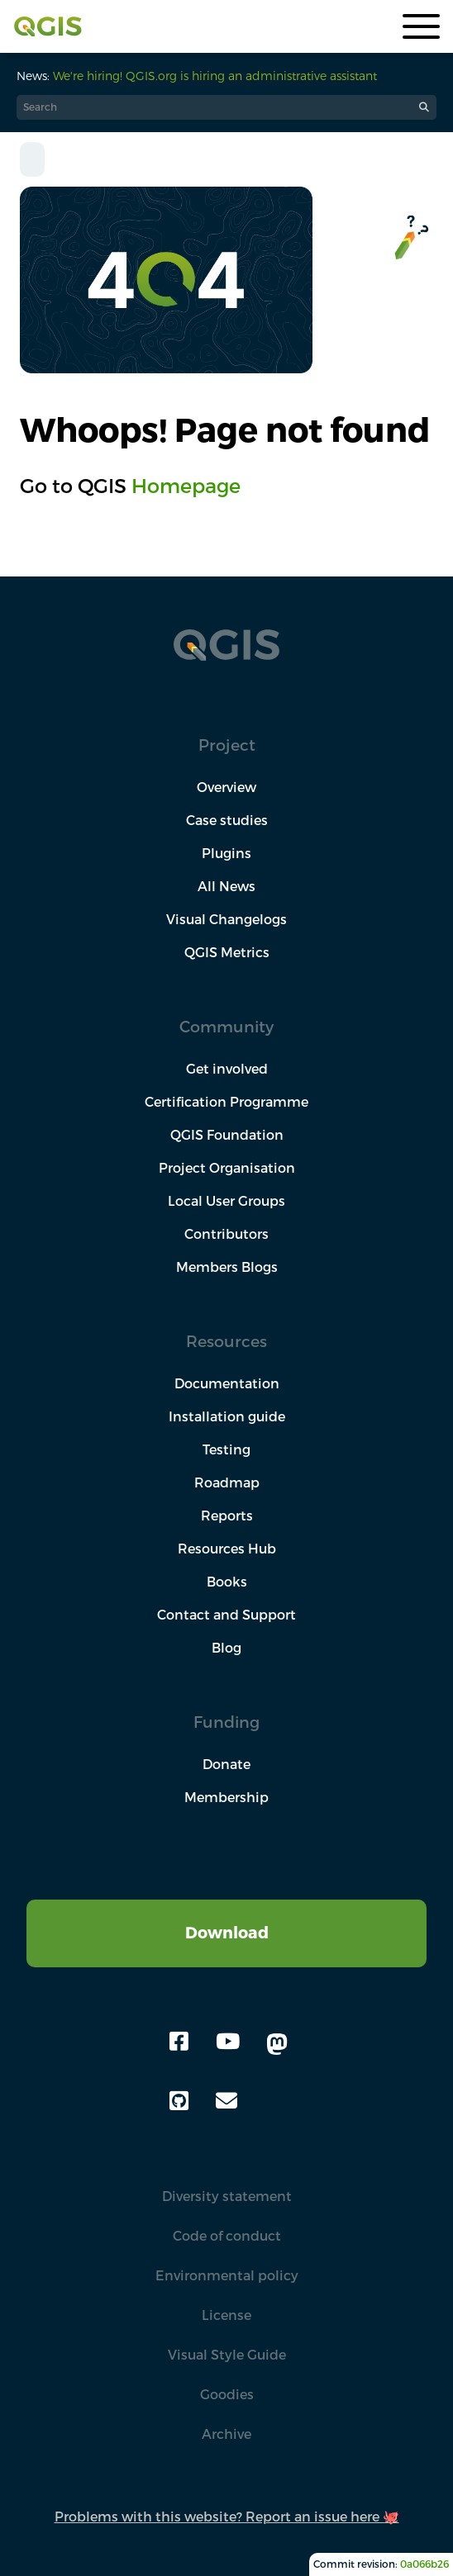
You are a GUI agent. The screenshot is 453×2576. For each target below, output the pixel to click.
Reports (227, 1515)
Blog (226, 1647)
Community (226, 1026)
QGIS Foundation (227, 1134)
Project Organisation (227, 1167)
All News (226, 886)
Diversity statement (227, 2196)
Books (227, 1581)
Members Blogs (227, 1267)
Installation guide (227, 1416)
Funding (226, 1721)
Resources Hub (227, 1548)
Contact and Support (226, 1614)
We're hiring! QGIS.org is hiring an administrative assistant (215, 76)
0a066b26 (424, 2564)
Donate (226, 1764)
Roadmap (227, 1482)
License (226, 2315)
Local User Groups (226, 1200)
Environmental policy (226, 2275)
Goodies (227, 2394)
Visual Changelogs (226, 919)
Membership (226, 1797)
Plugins (226, 853)
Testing (226, 1449)
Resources (226, 1341)
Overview (226, 787)
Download (227, 1932)
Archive (226, 2434)
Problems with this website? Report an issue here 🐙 (227, 2516)
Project (226, 744)
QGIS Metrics (226, 952)
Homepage (186, 486)
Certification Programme (226, 1101)
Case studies (227, 820)
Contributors (226, 1234)
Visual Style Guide (227, 2354)
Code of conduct (227, 2235)
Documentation (226, 1383)
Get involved (227, 1068)
